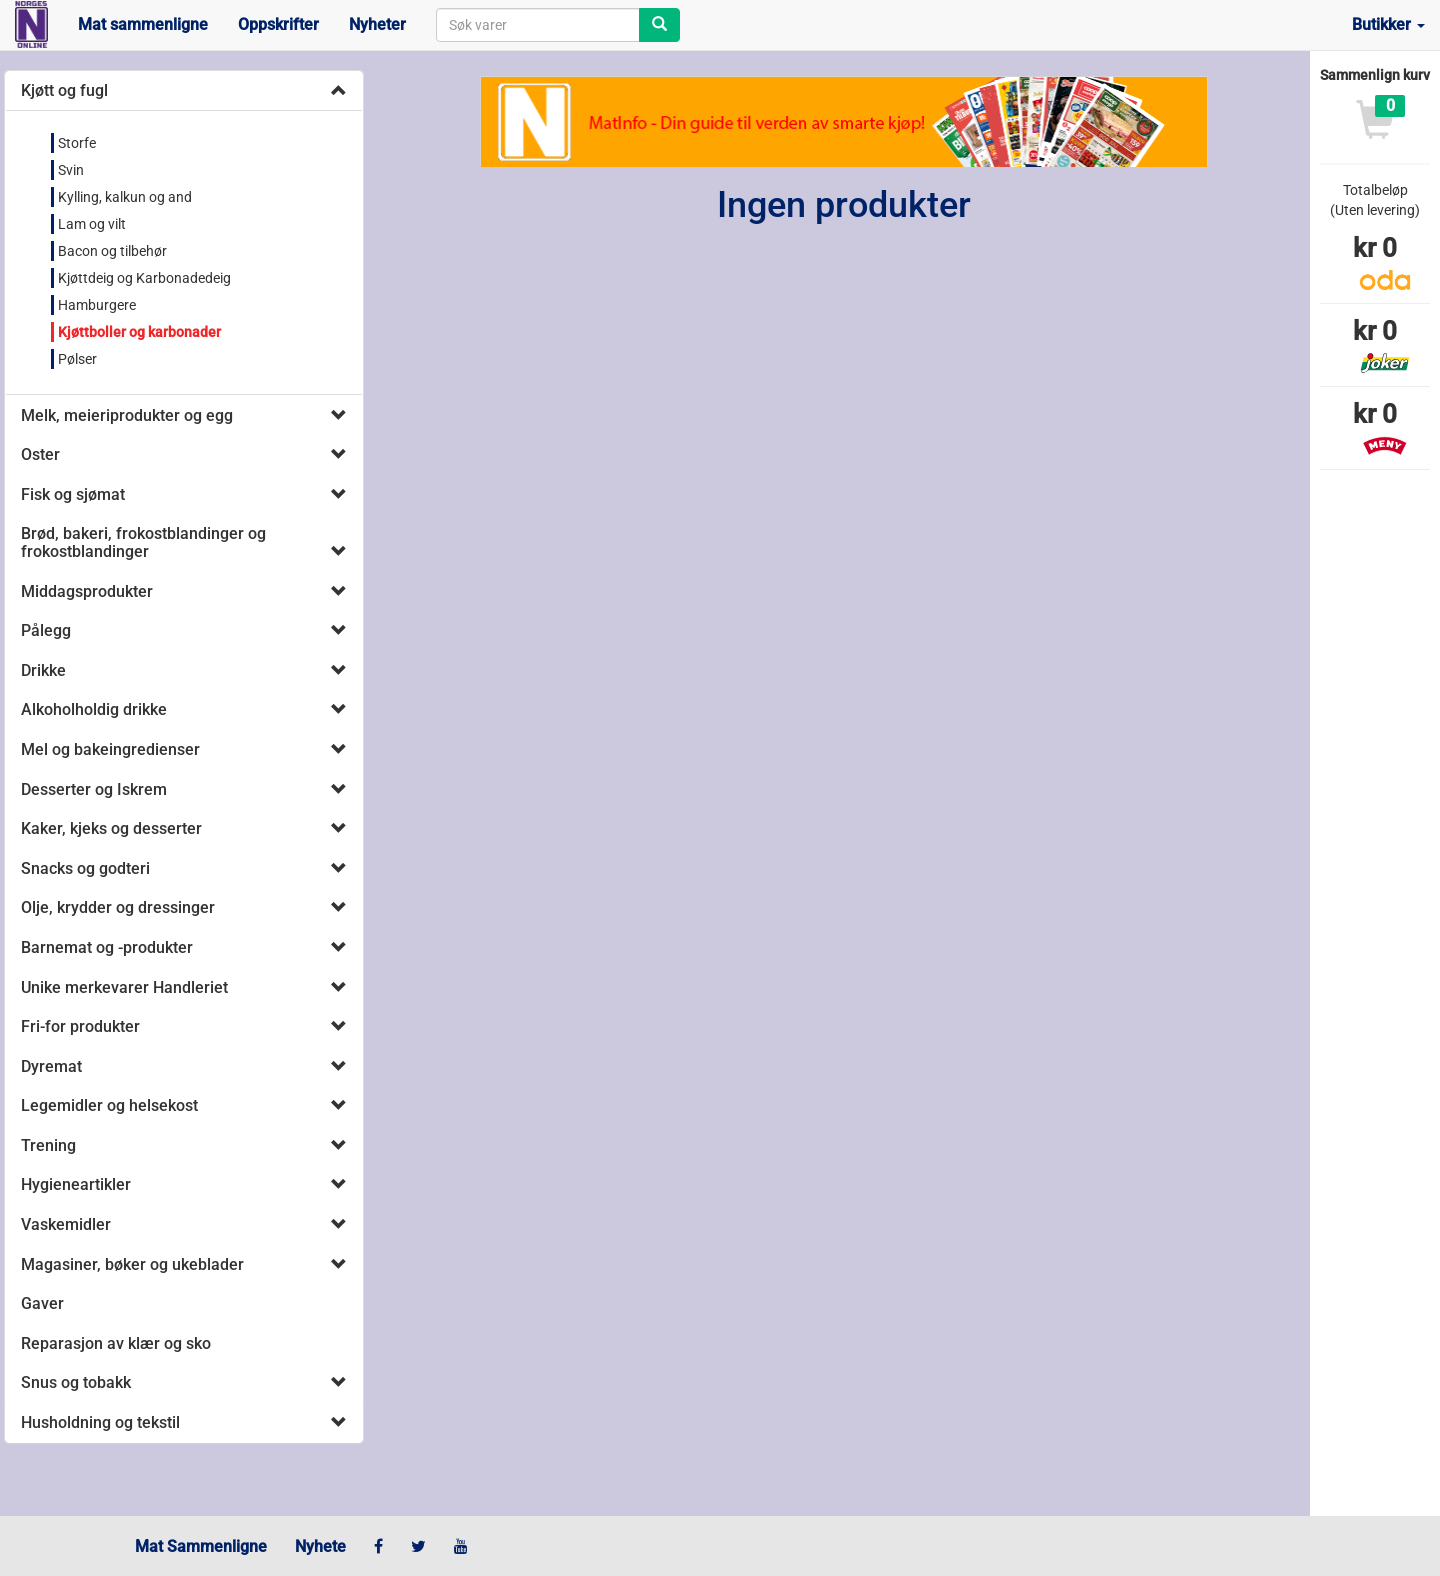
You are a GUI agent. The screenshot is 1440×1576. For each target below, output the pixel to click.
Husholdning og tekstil (100, 1422)
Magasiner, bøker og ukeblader (132, 1264)
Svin (71, 170)
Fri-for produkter (80, 1026)
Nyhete (320, 1546)
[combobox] (538, 25)
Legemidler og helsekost (109, 1105)
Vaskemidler (66, 1224)
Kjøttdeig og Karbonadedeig (144, 278)
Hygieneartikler (76, 1184)
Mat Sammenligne (201, 1546)
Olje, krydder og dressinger (118, 907)
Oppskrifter (278, 24)
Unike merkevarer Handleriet (124, 987)
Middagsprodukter (87, 591)
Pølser (77, 359)
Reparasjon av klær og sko (116, 1343)
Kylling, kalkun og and (125, 197)
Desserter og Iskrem (94, 789)
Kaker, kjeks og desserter (111, 828)
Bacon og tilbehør (112, 251)
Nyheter (377, 24)
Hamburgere (97, 305)
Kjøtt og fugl (64, 90)
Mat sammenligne (143, 24)
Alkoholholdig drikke (94, 709)
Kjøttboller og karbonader (139, 332)
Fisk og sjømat (73, 494)
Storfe (77, 143)
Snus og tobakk (76, 1382)
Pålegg (46, 630)
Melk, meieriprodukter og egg (127, 415)
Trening (48, 1145)
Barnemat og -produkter (107, 947)
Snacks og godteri (85, 868)
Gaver (42, 1303)
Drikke (43, 670)
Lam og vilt (92, 224)
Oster (40, 454)
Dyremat (51, 1066)
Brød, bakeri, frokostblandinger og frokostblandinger (143, 542)
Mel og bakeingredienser (110, 749)
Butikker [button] (1388, 24)
